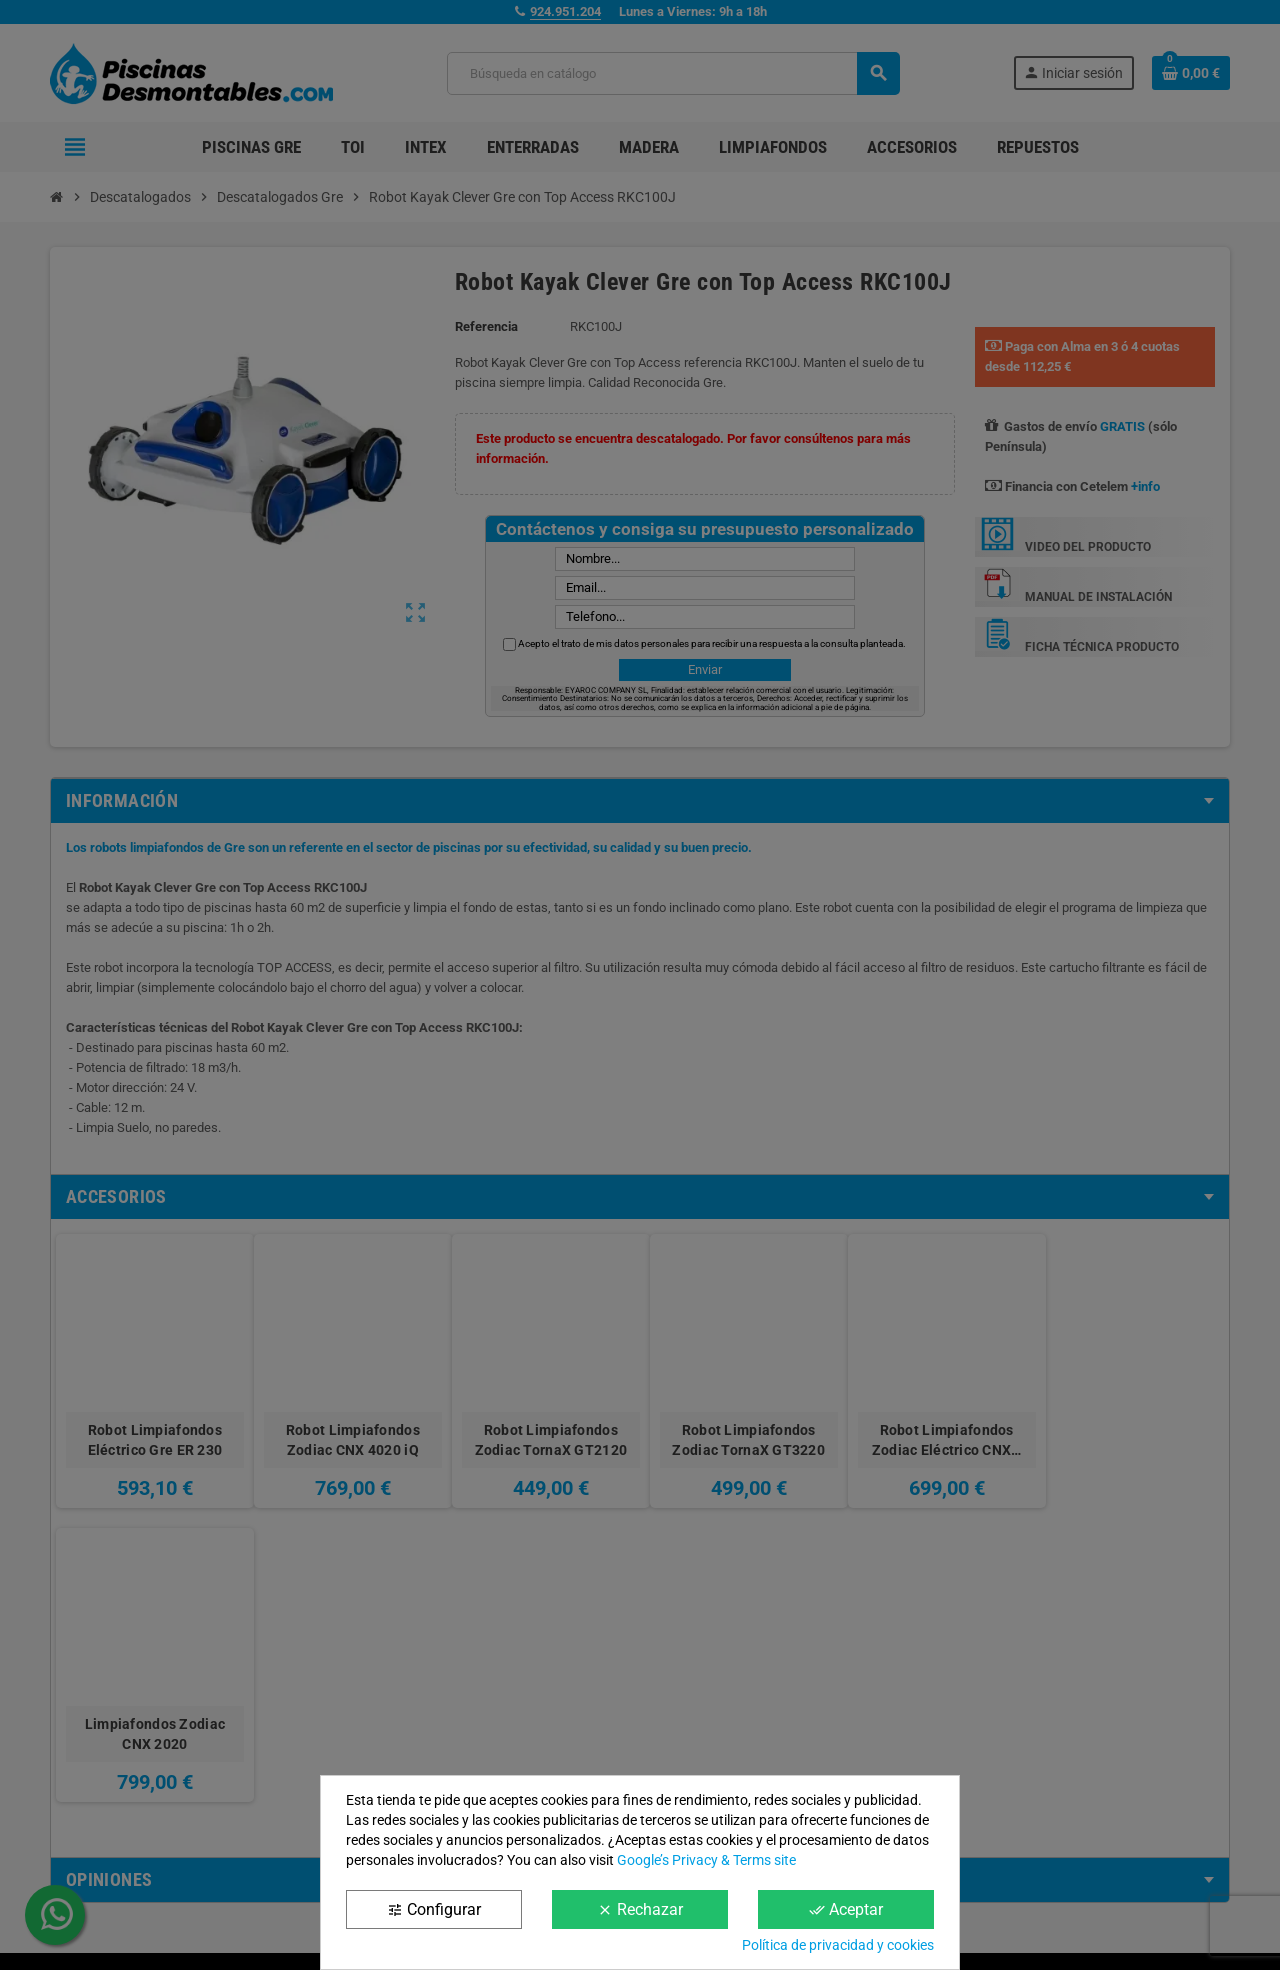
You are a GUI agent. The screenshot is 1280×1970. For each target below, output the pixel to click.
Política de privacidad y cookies (838, 1945)
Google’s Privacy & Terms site (706, 1860)
